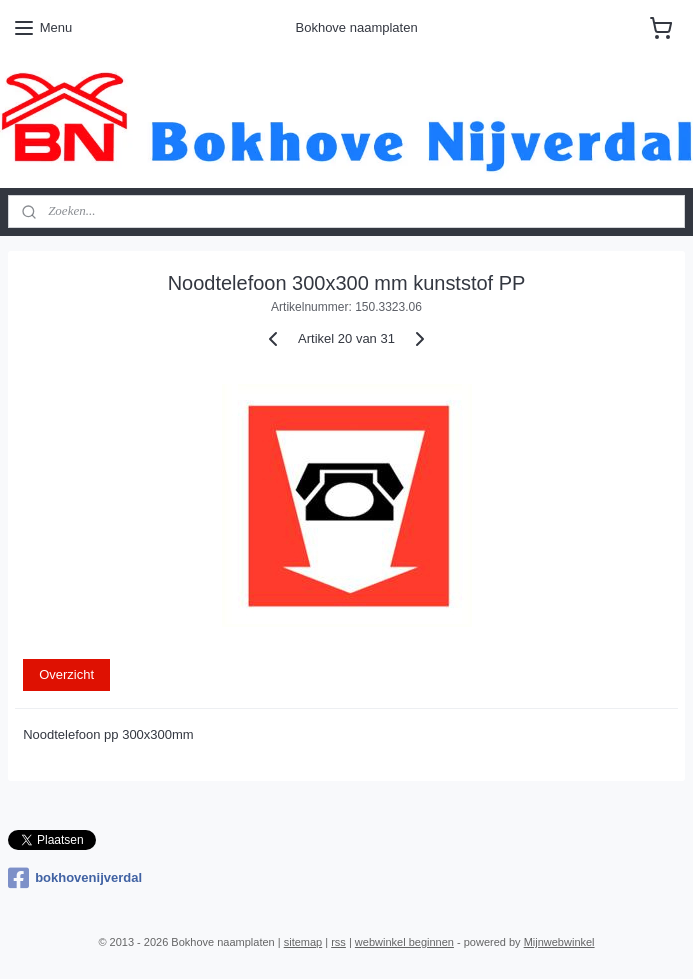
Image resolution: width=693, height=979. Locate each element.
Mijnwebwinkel (559, 942)
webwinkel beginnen (404, 942)
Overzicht (66, 674)
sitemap (303, 942)
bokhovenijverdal (75, 878)
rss (338, 942)
